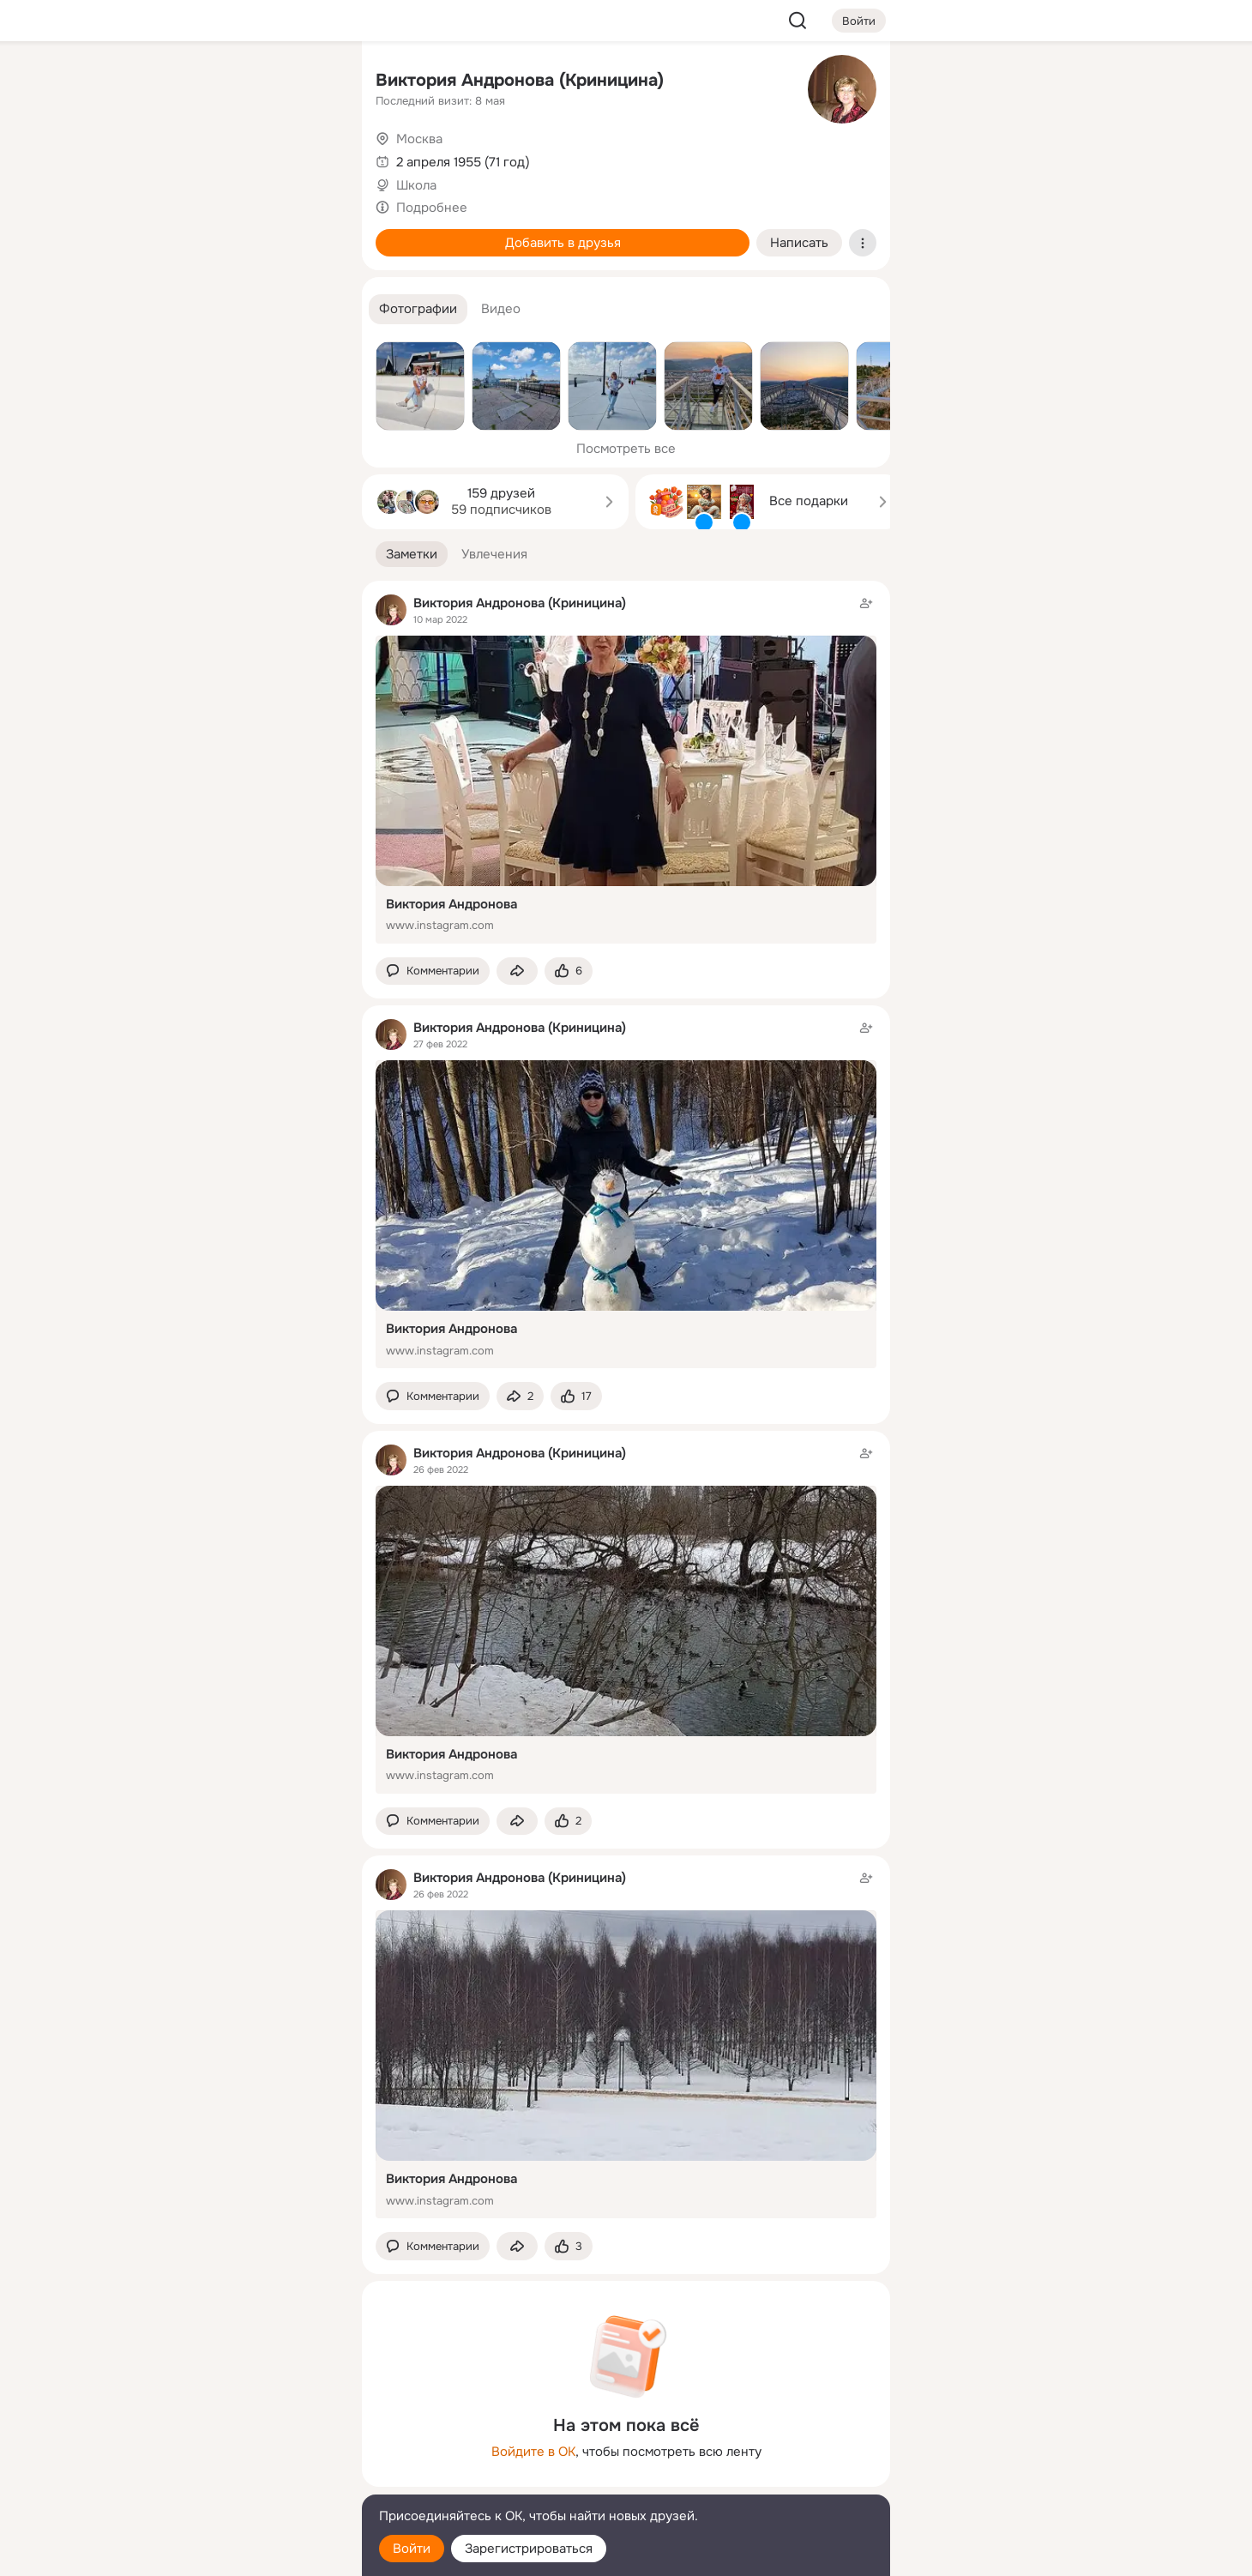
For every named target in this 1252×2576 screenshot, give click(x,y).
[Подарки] (159, 233)
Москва (419, 139)
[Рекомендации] (235, 309)
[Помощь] (159, 309)
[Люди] (235, 158)
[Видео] (310, 158)
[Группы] (310, 82)
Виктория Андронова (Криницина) (520, 80)
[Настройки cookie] (235, 2553)
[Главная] (159, 82)
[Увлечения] (235, 82)
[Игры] (310, 233)
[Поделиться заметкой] (517, 971)
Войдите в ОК (533, 2451)
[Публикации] (159, 158)
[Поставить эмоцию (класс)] (569, 971)
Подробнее (431, 207)
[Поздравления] (235, 233)
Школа (416, 185)
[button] (418, 309)
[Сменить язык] (235, 2480)
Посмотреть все (626, 448)
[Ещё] (235, 2443)
